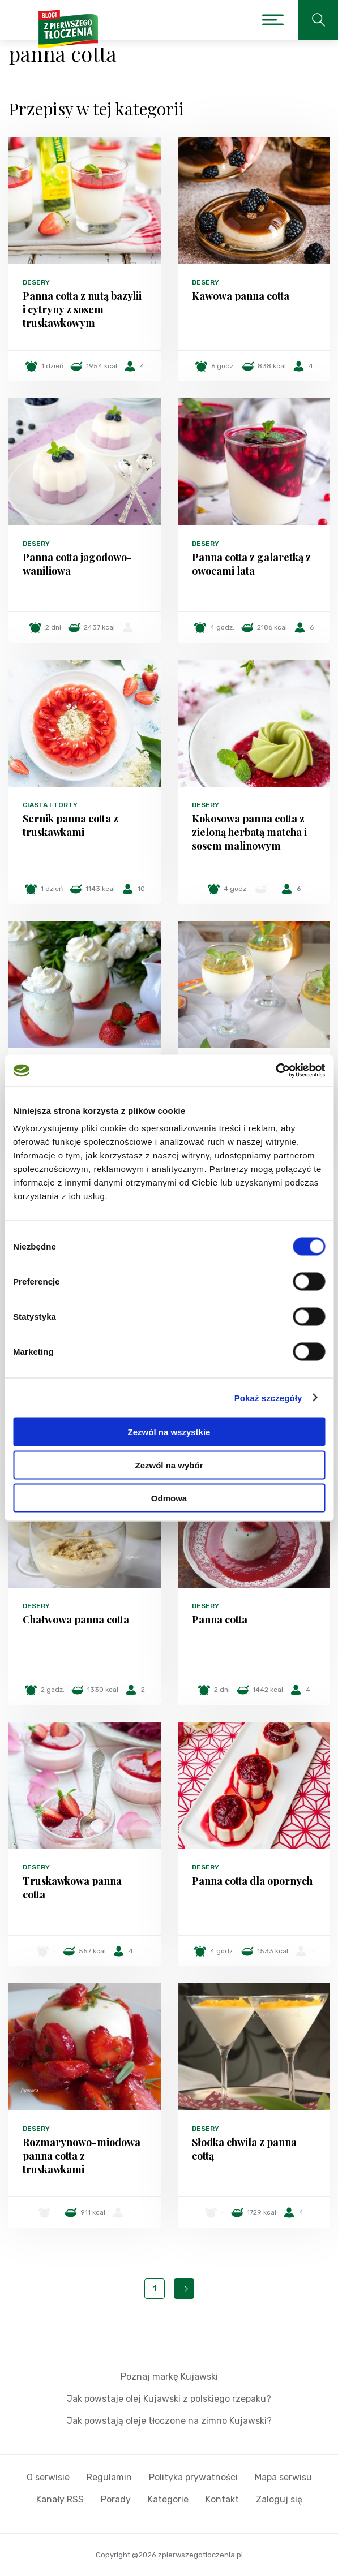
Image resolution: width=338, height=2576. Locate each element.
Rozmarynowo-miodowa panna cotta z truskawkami (81, 2155)
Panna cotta (219, 1619)
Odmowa (169, 1498)
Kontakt (222, 2499)
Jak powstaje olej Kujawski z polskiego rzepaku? (169, 2398)
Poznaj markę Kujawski (169, 2376)
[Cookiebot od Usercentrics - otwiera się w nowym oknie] (275, 1070)
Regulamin (109, 2477)
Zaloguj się (279, 2499)
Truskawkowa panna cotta (72, 1887)
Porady (116, 2499)
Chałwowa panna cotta (76, 1619)
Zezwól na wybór (169, 1465)
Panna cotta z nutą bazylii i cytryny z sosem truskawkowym (82, 309)
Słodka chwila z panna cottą (244, 2149)
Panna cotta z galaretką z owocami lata (251, 564)
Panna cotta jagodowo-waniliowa (77, 564)
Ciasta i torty (50, 805)
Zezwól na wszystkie (169, 1432)
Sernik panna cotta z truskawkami (70, 825)
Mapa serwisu (283, 2477)
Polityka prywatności (193, 2477)
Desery (36, 282)
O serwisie (48, 2477)
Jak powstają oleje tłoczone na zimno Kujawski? (169, 2420)
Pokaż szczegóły (268, 1397)
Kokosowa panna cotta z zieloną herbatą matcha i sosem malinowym (249, 832)
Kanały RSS (60, 2499)
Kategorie (168, 2499)
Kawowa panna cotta (240, 296)
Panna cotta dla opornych (252, 1881)
